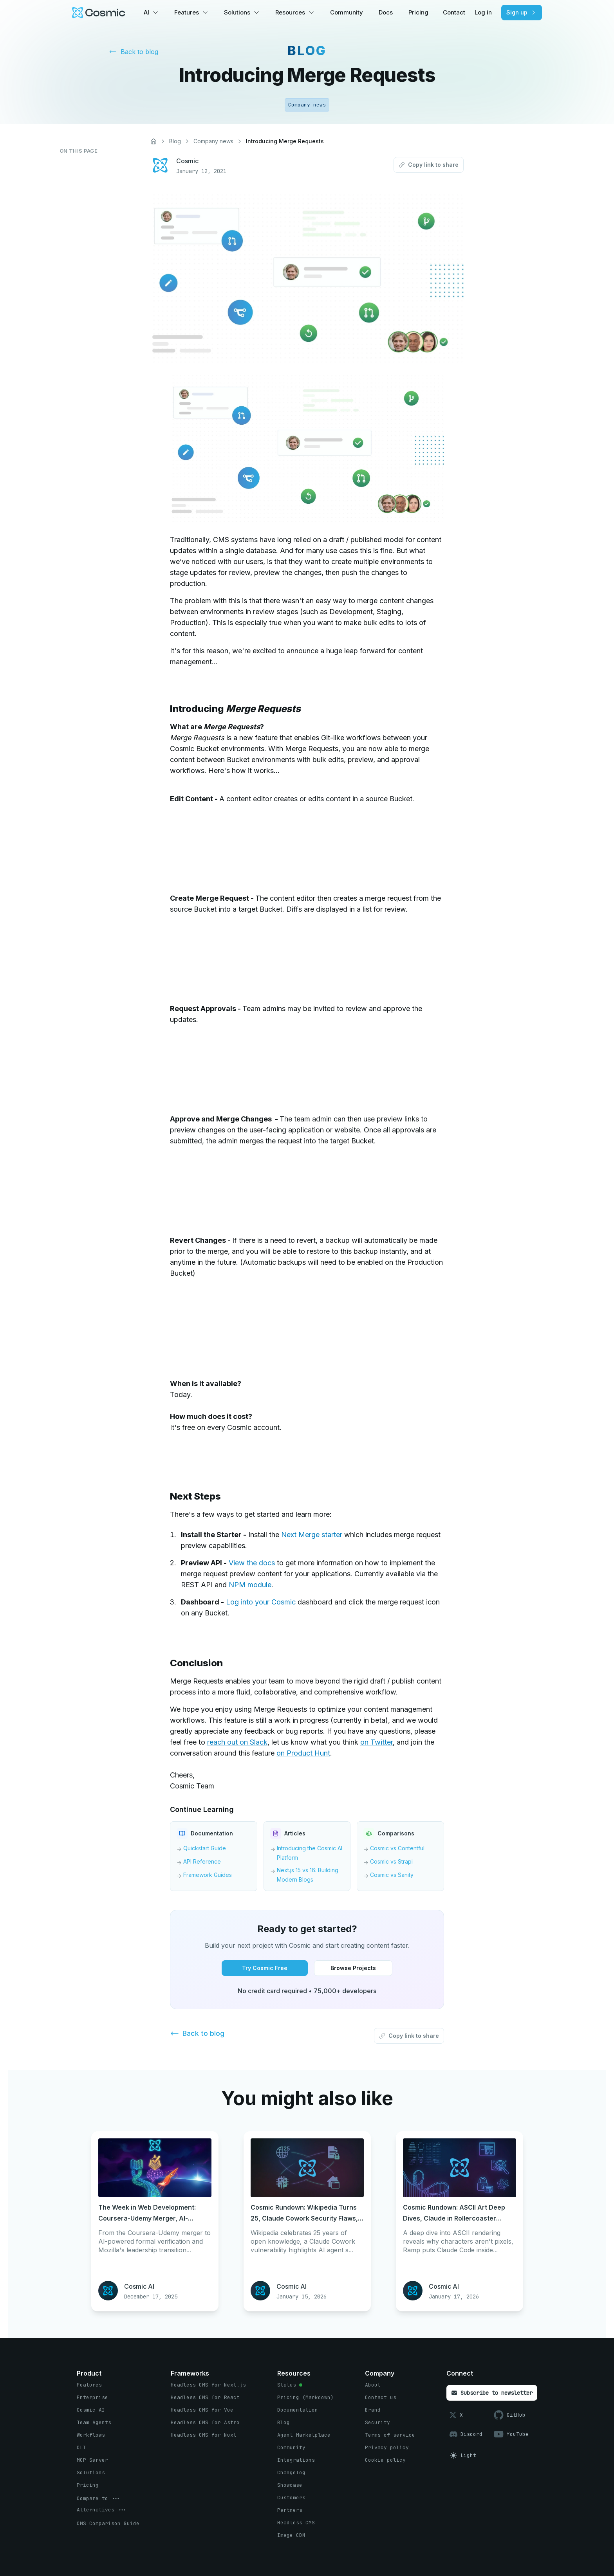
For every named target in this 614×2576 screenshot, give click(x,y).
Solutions (237, 12)
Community (346, 12)
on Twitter (376, 1742)
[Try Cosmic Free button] (265, 1968)
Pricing (418, 12)
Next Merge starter (311, 1534)
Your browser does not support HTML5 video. (228, 840)
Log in (483, 12)
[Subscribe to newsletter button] (491, 2393)
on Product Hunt (303, 1753)
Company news (213, 141)
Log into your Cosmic (261, 1602)
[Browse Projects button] (353, 1968)
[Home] (153, 141)
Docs (386, 12)
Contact (454, 12)
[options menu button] (99, 2498)
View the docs (252, 1563)
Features (186, 12)
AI (146, 12)
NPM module (250, 1585)
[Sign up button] (521, 12)
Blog (175, 141)
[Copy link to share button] (429, 165)
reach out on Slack (237, 1742)
